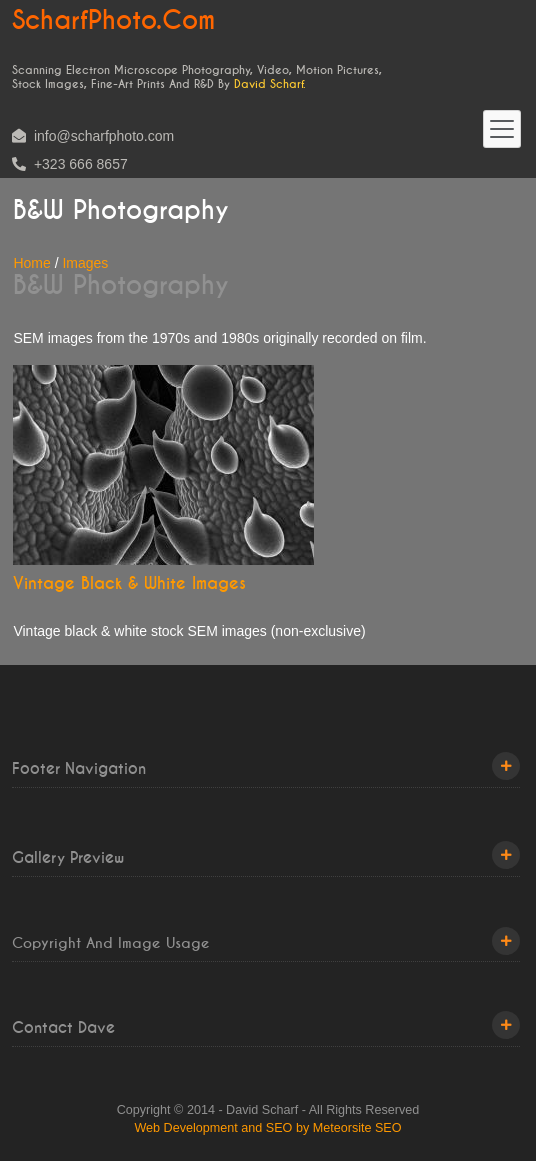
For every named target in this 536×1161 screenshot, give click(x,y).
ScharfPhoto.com (113, 21)
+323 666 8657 (70, 164)
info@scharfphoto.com (93, 136)
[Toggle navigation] (502, 129)
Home (31, 263)
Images (85, 263)
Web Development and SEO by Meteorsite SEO (267, 1128)
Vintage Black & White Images (129, 583)
